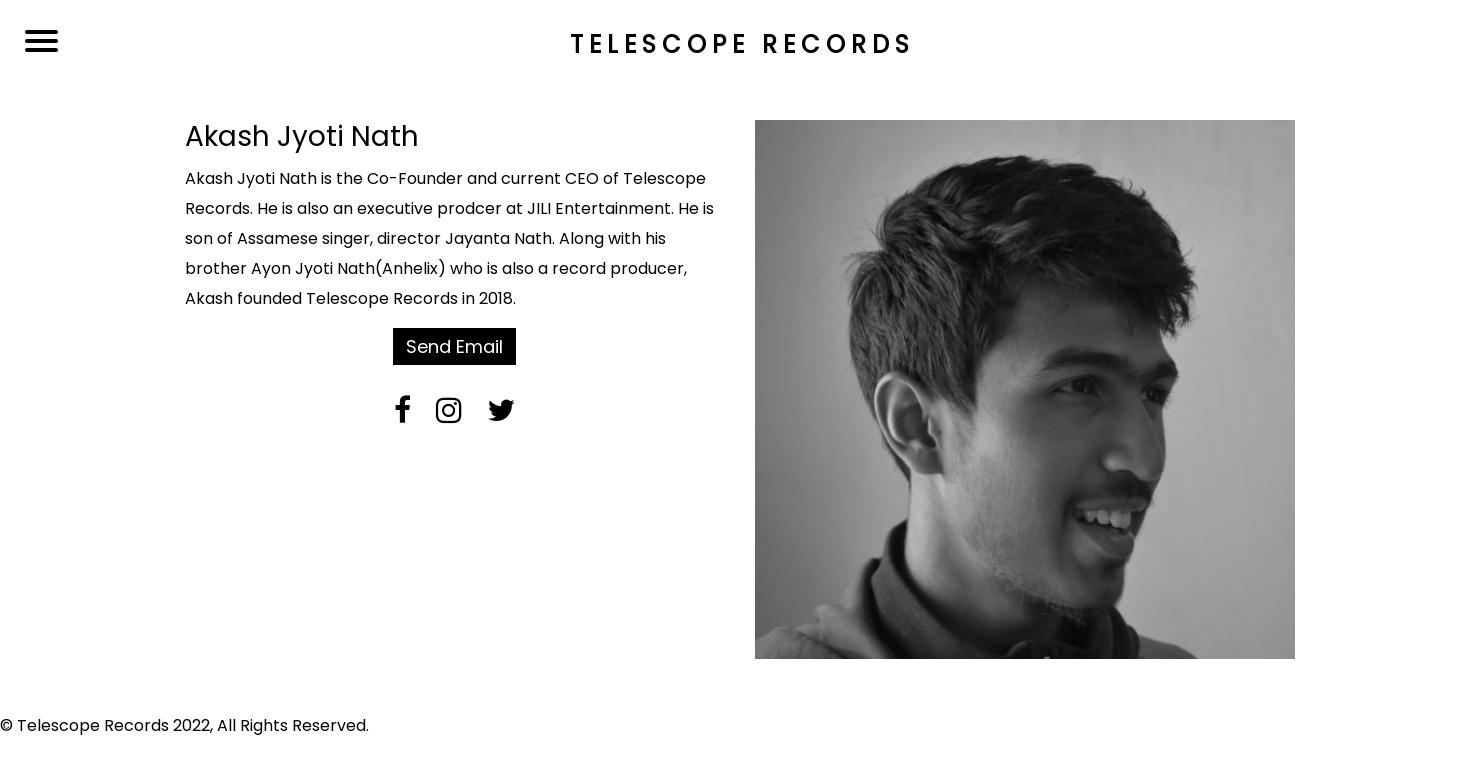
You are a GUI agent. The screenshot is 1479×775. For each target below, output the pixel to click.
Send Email (454, 346)
